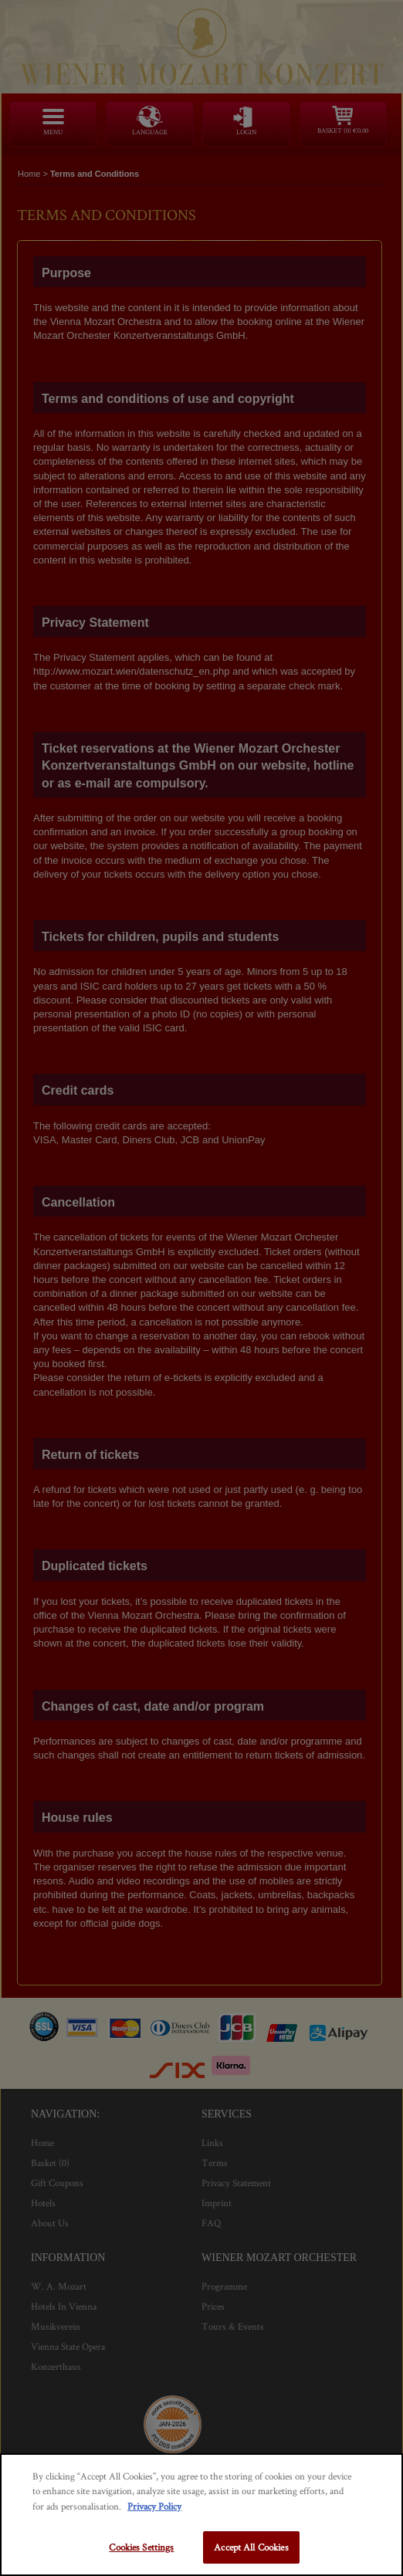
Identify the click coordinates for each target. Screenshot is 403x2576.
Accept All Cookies (251, 2547)
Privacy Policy (154, 2506)
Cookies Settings (141, 2547)
